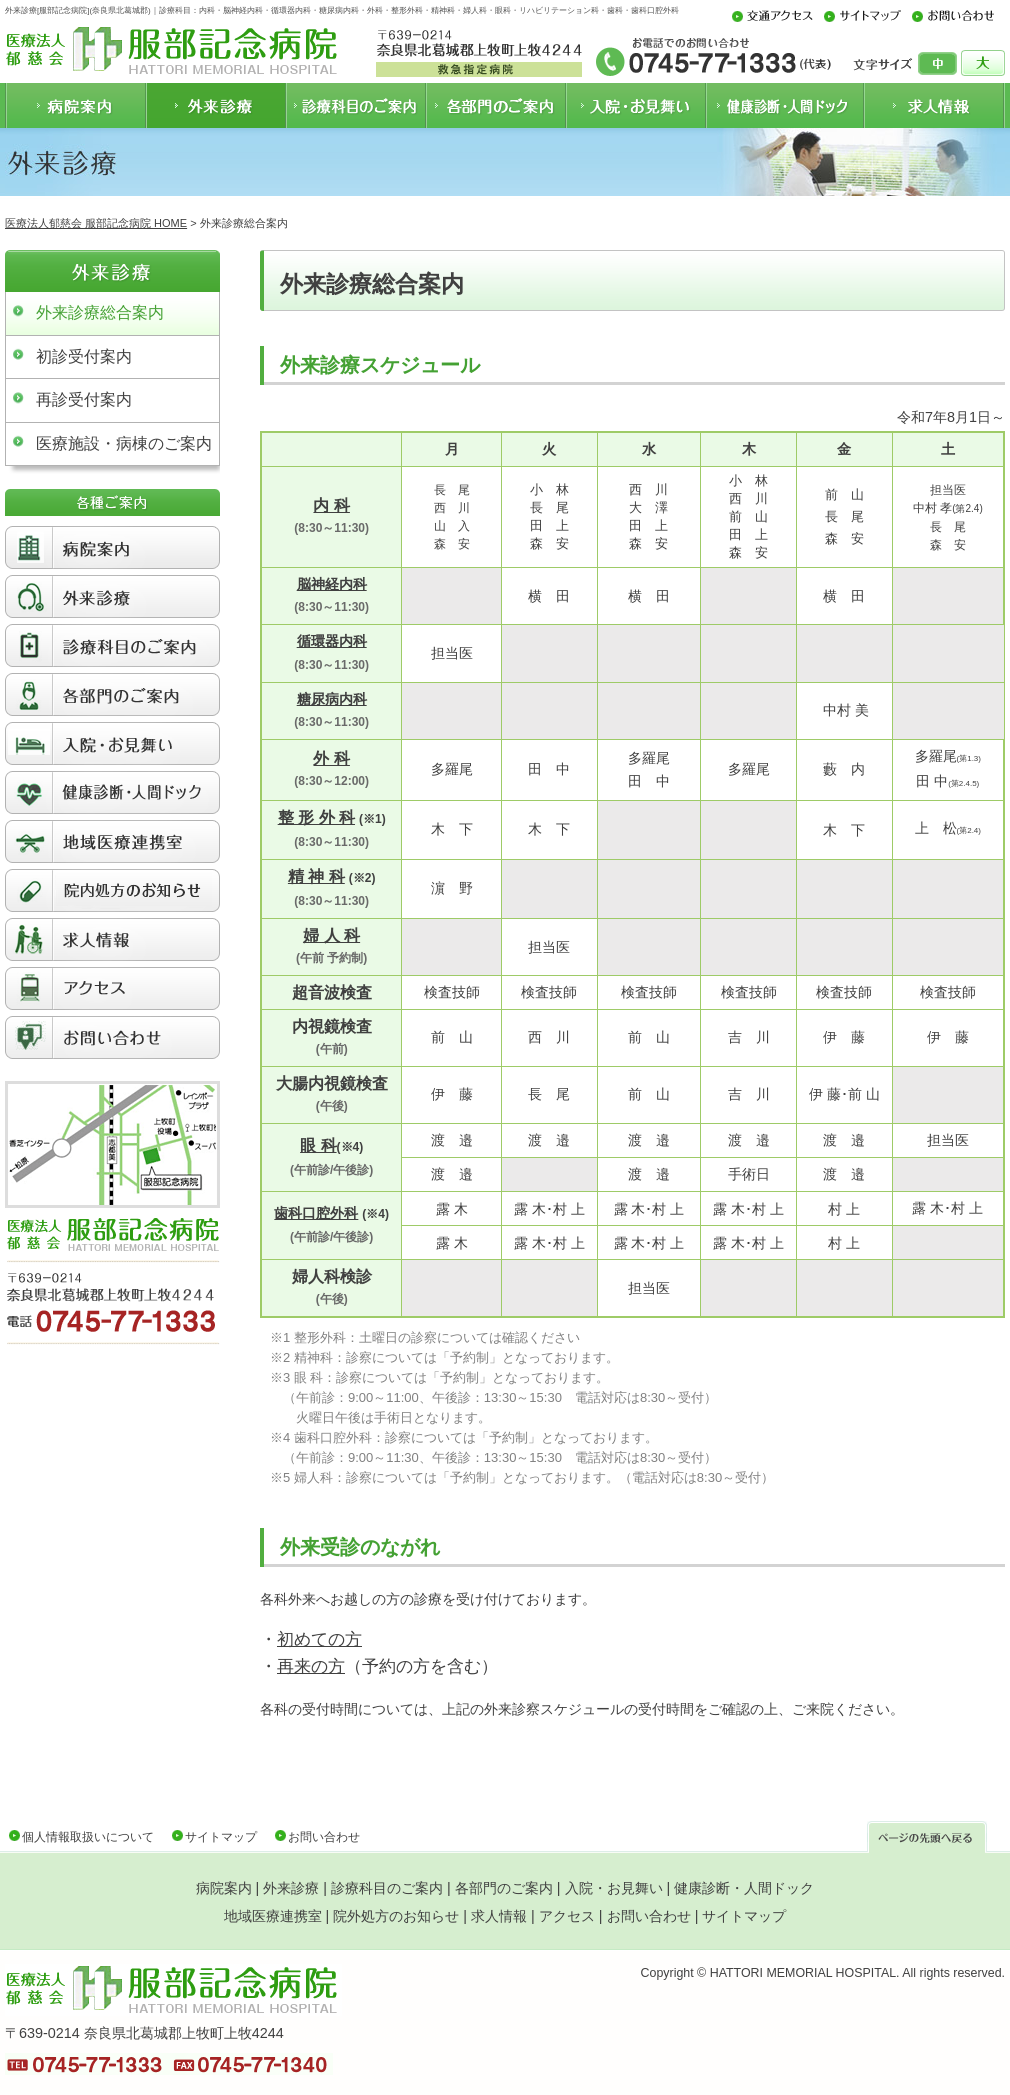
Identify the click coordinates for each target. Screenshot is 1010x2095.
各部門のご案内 (504, 1888)
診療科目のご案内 (387, 1888)
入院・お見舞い (614, 1888)
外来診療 (291, 1888)
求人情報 (499, 1916)
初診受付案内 (84, 356)
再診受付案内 (84, 399)
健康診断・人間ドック (744, 1888)
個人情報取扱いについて (88, 1837)
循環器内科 (332, 641)
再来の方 (311, 1666)
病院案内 (224, 1888)
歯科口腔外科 (316, 1213)
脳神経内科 (332, 584)
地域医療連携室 (273, 1916)
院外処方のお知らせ (396, 1916)
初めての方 (319, 1639)
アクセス (567, 1916)
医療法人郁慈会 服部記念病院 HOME (96, 223)
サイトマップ (221, 1837)
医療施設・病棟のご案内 (124, 443)
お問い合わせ (324, 1837)
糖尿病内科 (332, 699)
